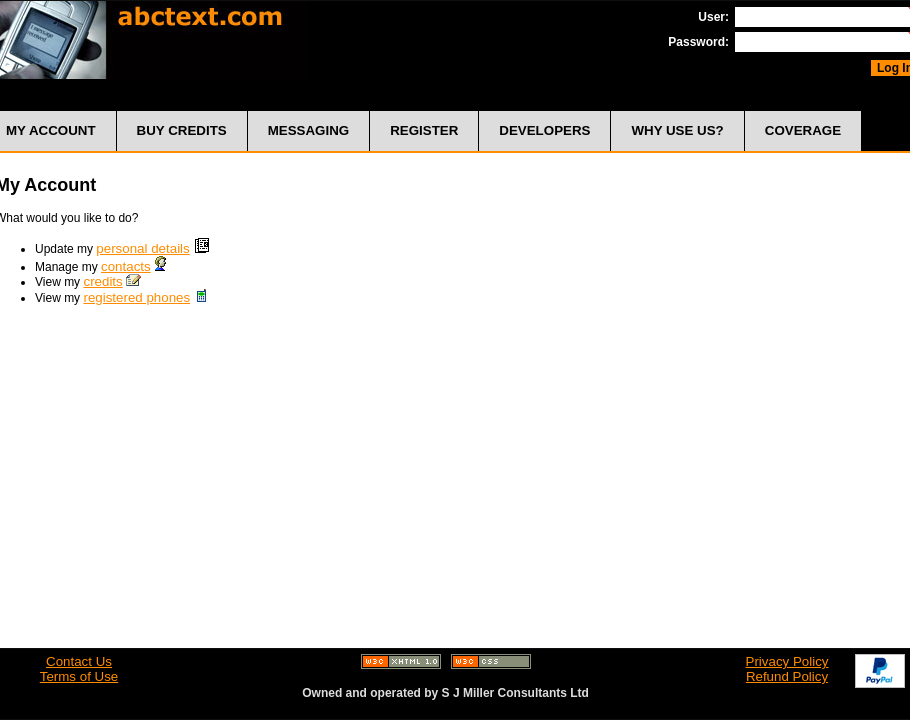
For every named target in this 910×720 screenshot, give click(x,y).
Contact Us (79, 661)
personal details (142, 248)
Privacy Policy (787, 661)
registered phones (136, 297)
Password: (698, 42)
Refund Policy (787, 676)
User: (713, 17)
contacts (126, 266)
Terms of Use (79, 676)
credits (102, 281)
